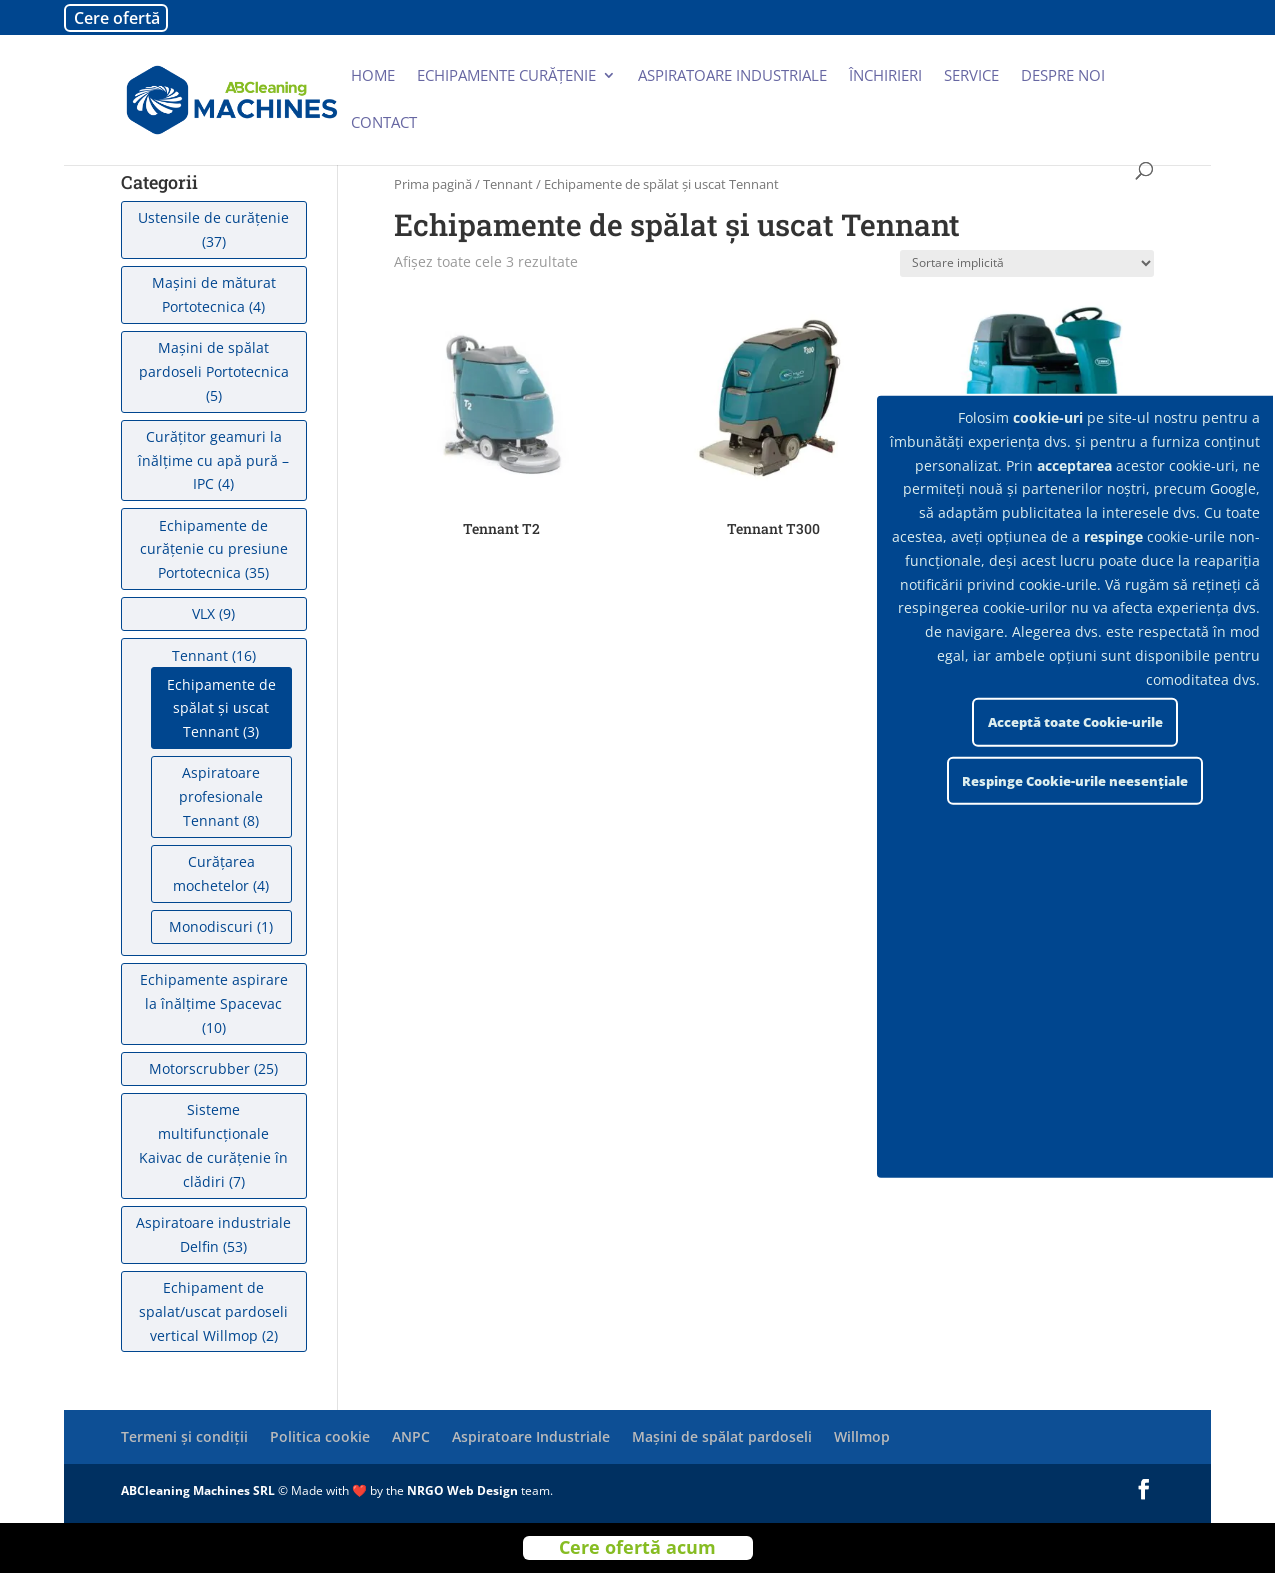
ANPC (411, 1436)
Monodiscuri (211, 926)
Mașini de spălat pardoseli (722, 1436)
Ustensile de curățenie (213, 217)
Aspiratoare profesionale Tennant (221, 796)
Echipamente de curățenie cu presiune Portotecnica (214, 549)
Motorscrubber (199, 1068)
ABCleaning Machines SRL (199, 1490)
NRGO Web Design (462, 1490)
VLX (203, 613)
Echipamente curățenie (506, 76)
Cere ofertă (117, 18)
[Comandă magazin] (1027, 263)
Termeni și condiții (184, 1436)
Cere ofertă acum (637, 1547)
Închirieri (885, 76)
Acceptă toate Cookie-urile (1075, 722)
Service (971, 76)
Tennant (508, 184)
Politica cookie (320, 1436)
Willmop (862, 1436)
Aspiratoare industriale (732, 76)
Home (373, 76)
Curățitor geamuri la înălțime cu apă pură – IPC (213, 460)
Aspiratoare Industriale (531, 1436)
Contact (384, 123)
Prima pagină (433, 184)
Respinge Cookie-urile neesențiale (1075, 781)
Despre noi (1063, 76)
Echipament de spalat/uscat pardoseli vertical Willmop (213, 1311)
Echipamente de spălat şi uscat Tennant (221, 708)
